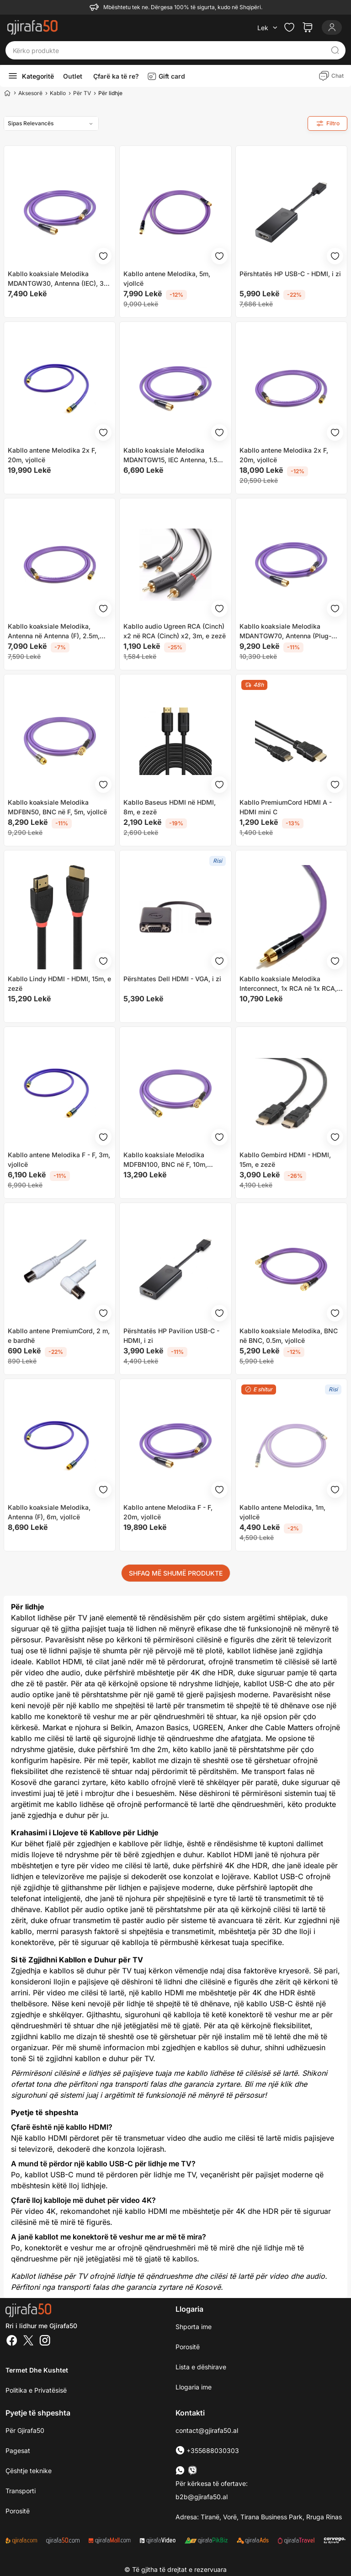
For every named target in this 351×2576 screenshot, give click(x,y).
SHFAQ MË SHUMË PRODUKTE (176, 1573)
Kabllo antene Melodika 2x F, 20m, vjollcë (52, 455)
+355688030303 (207, 2450)
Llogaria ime (194, 2387)
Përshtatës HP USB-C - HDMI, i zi (290, 274)
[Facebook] (11, 2341)
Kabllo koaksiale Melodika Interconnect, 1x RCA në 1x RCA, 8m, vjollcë (288, 984)
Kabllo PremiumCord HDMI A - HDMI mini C (285, 807)
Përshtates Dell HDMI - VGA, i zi (172, 979)
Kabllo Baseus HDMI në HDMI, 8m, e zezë (169, 807)
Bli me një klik (268, 2084)
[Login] (332, 27)
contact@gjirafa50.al (207, 2430)
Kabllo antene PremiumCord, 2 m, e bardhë (59, 1335)
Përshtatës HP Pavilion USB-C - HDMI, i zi (171, 1335)
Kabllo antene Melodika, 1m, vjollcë (282, 1512)
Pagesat (17, 2450)
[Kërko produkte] (168, 50)
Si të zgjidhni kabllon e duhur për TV (90, 2058)
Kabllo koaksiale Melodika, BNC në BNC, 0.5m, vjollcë (288, 1335)
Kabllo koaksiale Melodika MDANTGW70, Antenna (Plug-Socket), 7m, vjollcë (285, 631)
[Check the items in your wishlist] (289, 27)
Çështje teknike (28, 2470)
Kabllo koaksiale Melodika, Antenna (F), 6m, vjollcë (49, 1512)
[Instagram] (44, 2341)
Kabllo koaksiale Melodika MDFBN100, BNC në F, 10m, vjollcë (165, 1160)
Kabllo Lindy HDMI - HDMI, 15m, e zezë (59, 983)
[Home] (7, 92)
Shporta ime (194, 2326)
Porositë (188, 2347)
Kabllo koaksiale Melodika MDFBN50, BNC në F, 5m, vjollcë (57, 807)
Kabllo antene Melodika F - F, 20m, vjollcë (168, 1512)
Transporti (20, 2491)
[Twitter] (28, 2341)
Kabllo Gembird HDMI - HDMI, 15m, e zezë (285, 1159)
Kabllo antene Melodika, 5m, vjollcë (166, 278)
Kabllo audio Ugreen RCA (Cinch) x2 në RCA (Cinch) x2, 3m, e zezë (174, 631)
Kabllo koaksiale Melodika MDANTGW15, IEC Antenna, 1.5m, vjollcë (173, 455)
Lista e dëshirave (201, 2367)
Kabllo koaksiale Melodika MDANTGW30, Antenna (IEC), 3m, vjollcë (59, 279)
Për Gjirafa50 (24, 2430)
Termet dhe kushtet (36, 2370)
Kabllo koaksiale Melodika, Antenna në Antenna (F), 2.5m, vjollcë (54, 631)
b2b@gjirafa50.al (202, 2497)
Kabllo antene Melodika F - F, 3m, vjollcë (59, 1159)
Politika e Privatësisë (36, 2390)
